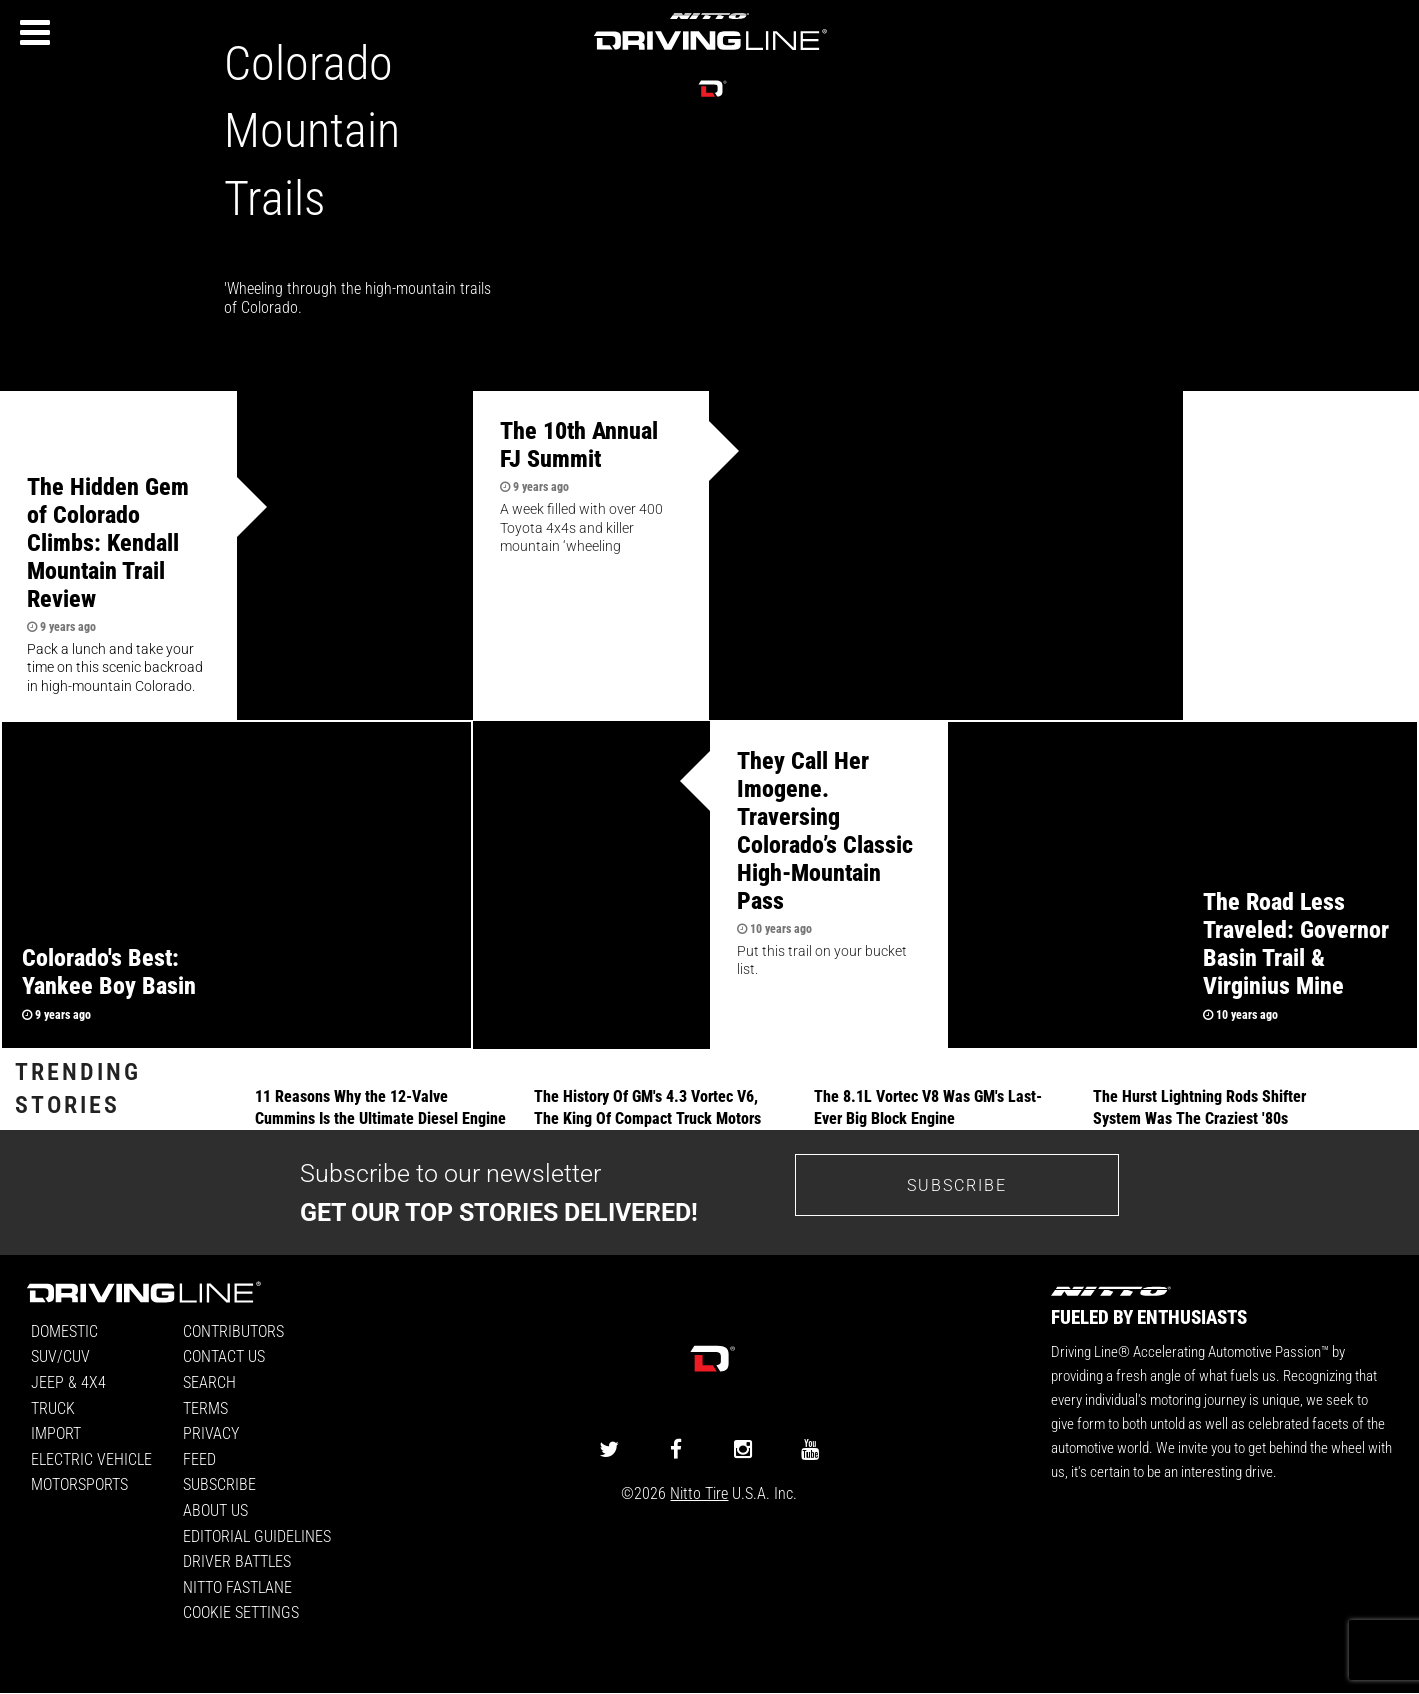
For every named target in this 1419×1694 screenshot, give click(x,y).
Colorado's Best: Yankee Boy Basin (109, 971)
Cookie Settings (241, 1611)
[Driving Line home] (710, 51)
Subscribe (219, 1483)
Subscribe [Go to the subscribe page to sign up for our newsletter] (957, 1184)
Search (209, 1381)
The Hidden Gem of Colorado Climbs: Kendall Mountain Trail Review (108, 542)
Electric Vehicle (91, 1458)
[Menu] (35, 33)
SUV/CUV (60, 1355)
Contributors (233, 1330)
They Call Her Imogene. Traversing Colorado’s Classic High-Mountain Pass (825, 830)
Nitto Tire (699, 1492)
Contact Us (224, 1355)
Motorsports (79, 1483)
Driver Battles (237, 1560)
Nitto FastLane (237, 1586)
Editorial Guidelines (257, 1535)
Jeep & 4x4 (68, 1381)
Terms (205, 1407)
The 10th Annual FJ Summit (579, 444)
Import (56, 1432)
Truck (53, 1407)
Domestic (64, 1330)
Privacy (211, 1432)
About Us (215, 1509)
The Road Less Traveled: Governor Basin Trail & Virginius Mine (1296, 943)
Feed (199, 1458)
